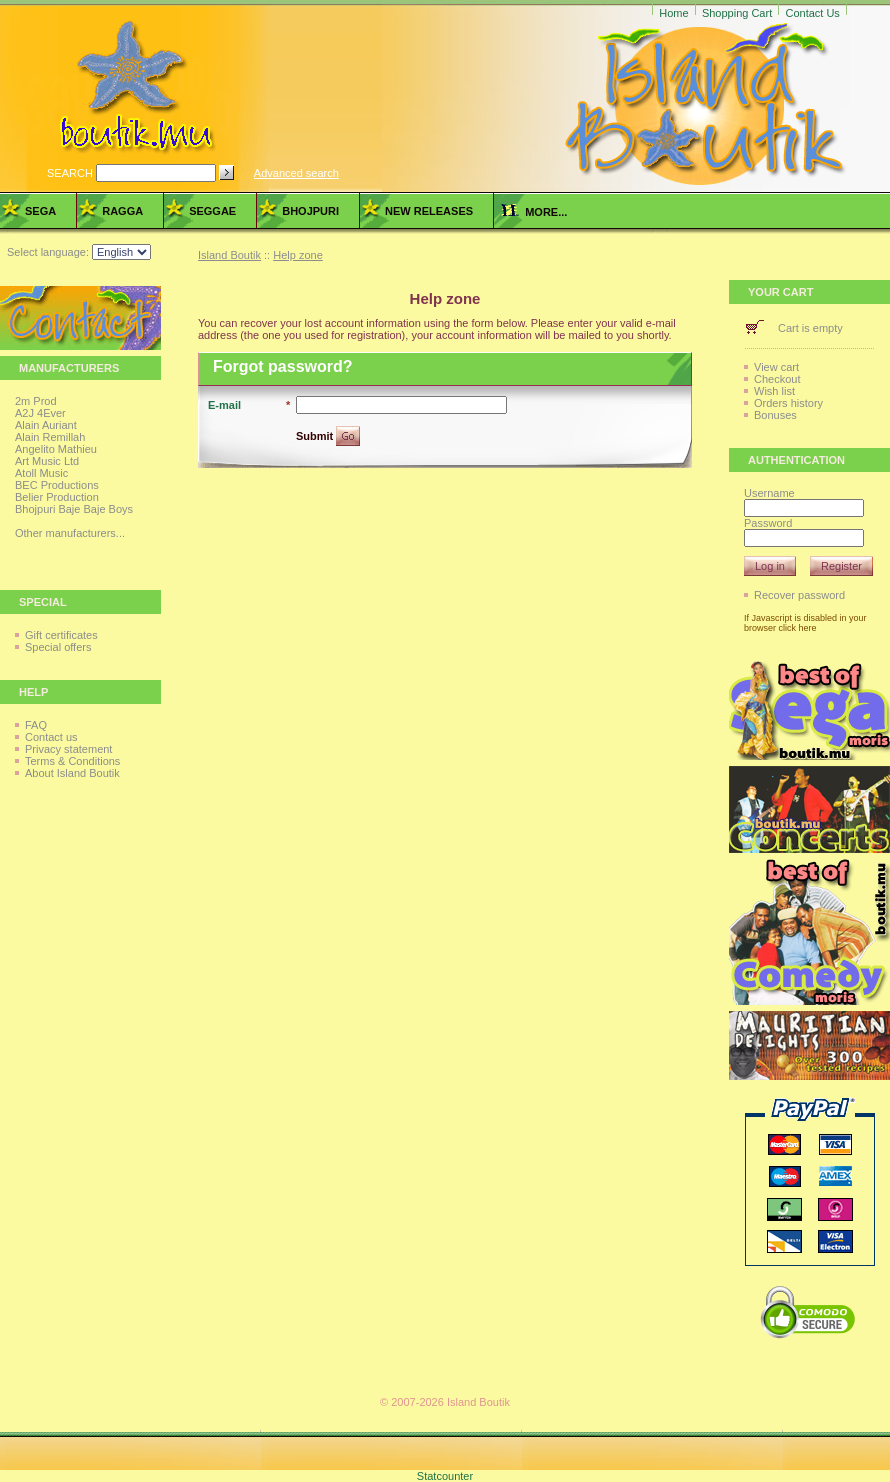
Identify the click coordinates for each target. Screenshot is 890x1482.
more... (534, 212)
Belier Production (57, 497)
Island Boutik (229, 255)
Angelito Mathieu (56, 449)
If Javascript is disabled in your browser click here (805, 623)
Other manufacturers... (70, 533)
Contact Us (812, 13)
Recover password (799, 595)
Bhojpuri (310, 211)
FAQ (36, 725)
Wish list (774, 391)
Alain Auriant (46, 425)
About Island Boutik (72, 773)
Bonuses (775, 415)
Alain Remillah (50, 437)
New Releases (429, 211)
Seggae (212, 211)
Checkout (777, 379)
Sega (40, 211)
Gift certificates (61, 635)
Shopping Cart (737, 13)
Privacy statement (68, 749)
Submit (316, 436)
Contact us (51, 737)
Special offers (58, 647)
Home (673, 13)
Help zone (298, 255)
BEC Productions (57, 485)
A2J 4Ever (40, 413)
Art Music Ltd (47, 461)
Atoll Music (41, 473)
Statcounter (445, 1476)
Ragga (122, 211)
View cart (776, 367)
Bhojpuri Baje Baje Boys (74, 509)
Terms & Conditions (72, 761)
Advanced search (296, 173)
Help (33, 692)
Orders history (788, 403)
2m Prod (36, 401)
